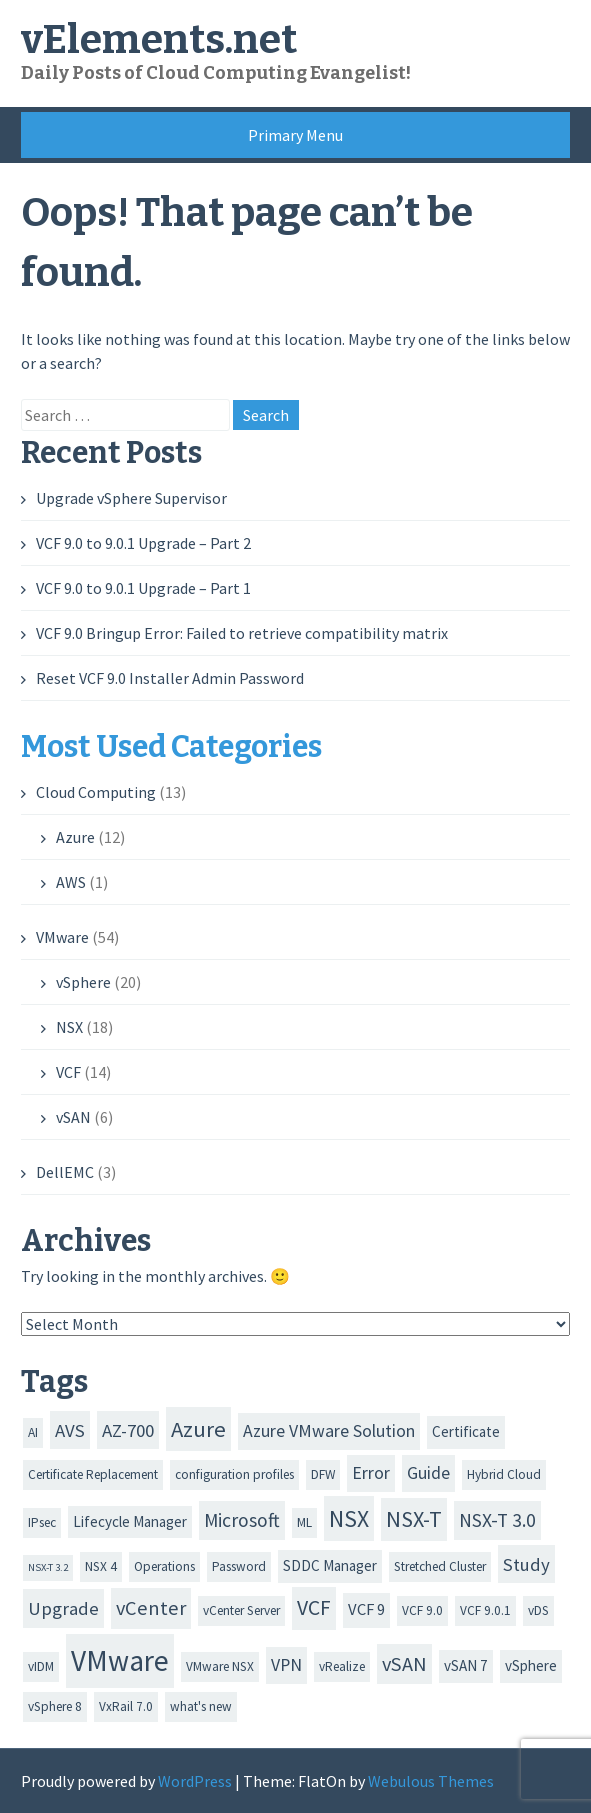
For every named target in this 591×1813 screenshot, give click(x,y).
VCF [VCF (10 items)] (314, 1607)
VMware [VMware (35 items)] (120, 1660)
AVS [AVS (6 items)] (70, 1430)
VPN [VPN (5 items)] (286, 1665)
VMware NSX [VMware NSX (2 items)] (220, 1666)
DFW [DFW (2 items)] (323, 1474)
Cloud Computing (96, 792)
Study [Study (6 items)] (526, 1564)
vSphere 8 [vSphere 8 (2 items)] (55, 1706)
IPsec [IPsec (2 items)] (42, 1522)
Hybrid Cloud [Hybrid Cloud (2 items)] (504, 1474)
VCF (68, 1072)
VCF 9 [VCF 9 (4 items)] (366, 1609)
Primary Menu (295, 135)
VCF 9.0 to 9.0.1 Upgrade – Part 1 (143, 588)
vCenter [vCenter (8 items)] (151, 1608)
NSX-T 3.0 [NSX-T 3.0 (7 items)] (497, 1520)
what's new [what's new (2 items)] (201, 1706)
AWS (71, 882)
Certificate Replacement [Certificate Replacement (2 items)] (93, 1474)
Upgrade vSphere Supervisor (131, 498)
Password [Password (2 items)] (239, 1566)
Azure (75, 837)
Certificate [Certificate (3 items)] (466, 1431)
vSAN (73, 1117)
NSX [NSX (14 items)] (349, 1518)
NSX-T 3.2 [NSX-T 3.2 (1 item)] (48, 1567)
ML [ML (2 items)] (304, 1522)
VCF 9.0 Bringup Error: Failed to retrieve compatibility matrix (242, 633)
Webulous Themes (431, 1781)
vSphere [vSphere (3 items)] (531, 1665)
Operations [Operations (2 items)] (164, 1566)
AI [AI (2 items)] (33, 1432)
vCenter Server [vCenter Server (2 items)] (241, 1610)
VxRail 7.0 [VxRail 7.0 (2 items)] (126, 1706)
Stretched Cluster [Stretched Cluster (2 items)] (440, 1566)
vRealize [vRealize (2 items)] (342, 1666)
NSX (69, 1027)
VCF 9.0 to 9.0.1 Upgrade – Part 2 (143, 543)
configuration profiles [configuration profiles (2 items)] (234, 1474)
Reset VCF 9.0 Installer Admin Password (170, 678)
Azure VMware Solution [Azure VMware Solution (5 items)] (329, 1431)
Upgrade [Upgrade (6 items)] (63, 1608)
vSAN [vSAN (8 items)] (404, 1664)
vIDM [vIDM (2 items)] (41, 1666)
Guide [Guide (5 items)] (428, 1473)
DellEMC (65, 1172)
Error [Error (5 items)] (371, 1473)
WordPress (195, 1781)
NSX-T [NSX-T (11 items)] (414, 1519)
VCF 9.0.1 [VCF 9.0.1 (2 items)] (485, 1610)
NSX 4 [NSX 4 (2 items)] (101, 1566)
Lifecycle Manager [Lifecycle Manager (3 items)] (130, 1521)
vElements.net (159, 40)
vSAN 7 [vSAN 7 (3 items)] (466, 1665)
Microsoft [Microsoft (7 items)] (242, 1520)
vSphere (83, 982)
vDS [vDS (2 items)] (538, 1610)
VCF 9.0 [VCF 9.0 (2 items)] (422, 1610)
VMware (62, 937)
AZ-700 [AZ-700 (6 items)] (128, 1430)
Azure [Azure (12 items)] (198, 1429)
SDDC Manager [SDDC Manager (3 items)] (330, 1565)
